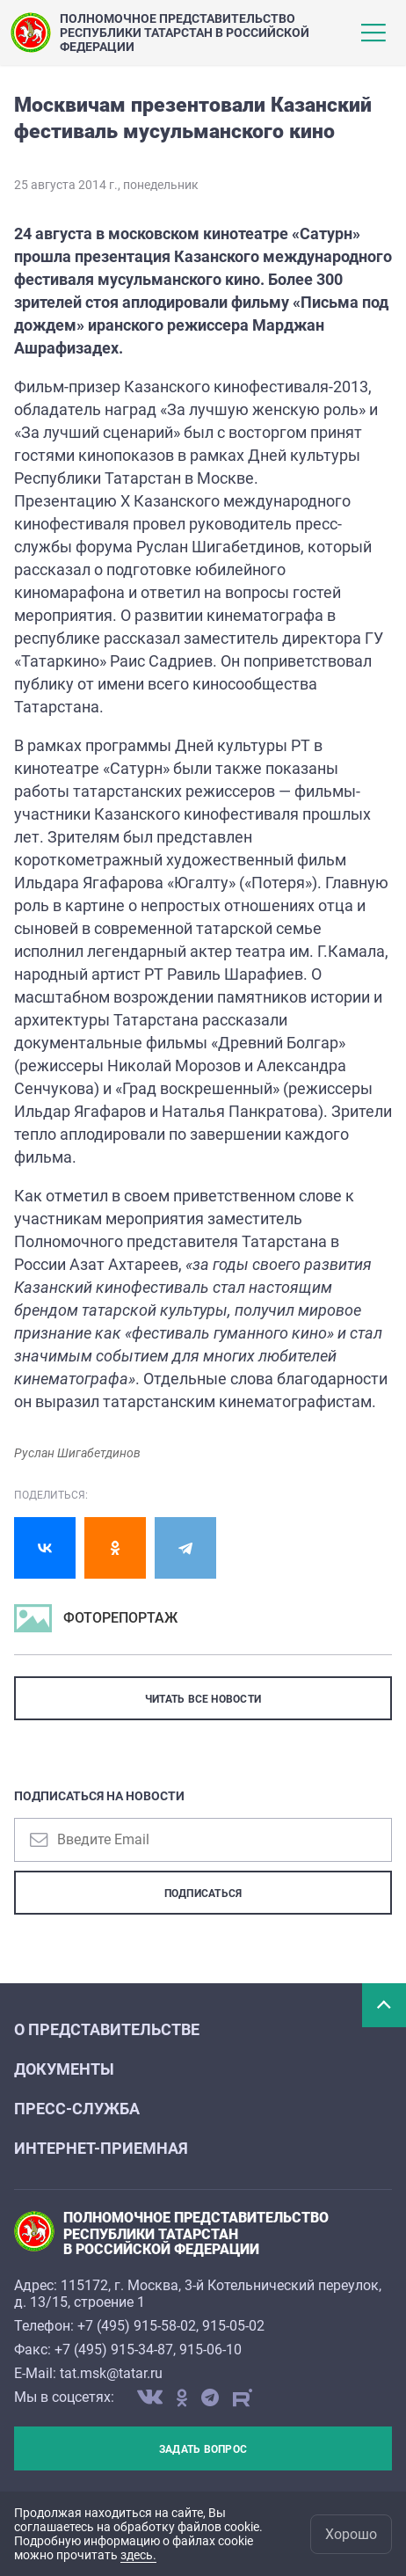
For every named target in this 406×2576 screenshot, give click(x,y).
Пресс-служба (77, 2108)
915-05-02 (233, 2325)
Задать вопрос (203, 2449)
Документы (64, 2069)
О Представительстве (106, 2029)
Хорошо (351, 2534)
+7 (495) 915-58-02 (136, 2325)
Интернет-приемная (101, 2148)
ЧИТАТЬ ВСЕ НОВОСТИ (203, 1699)
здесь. (138, 2555)
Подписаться (203, 1893)
